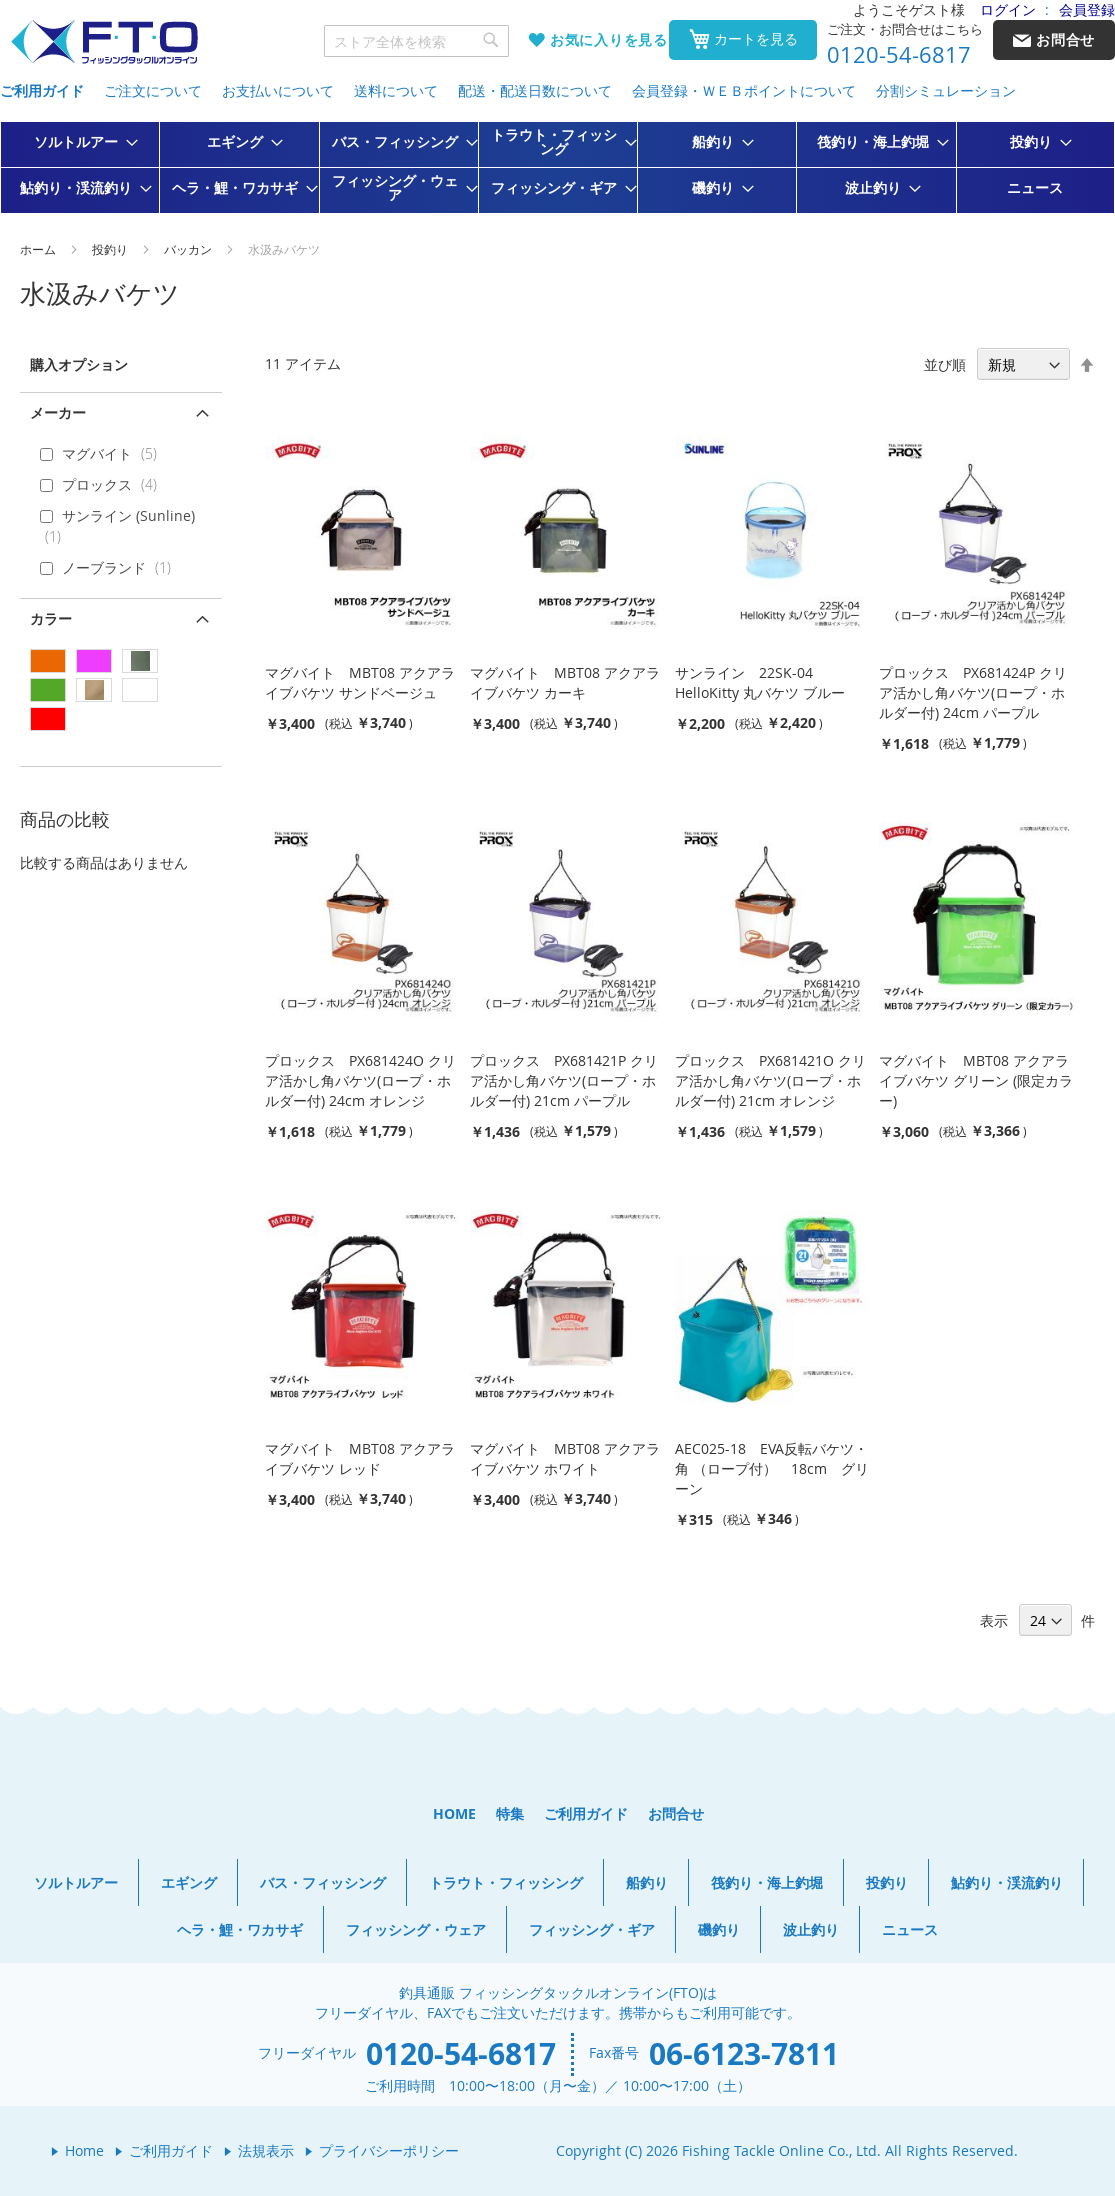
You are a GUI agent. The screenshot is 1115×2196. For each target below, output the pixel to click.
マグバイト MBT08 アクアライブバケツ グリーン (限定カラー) (976, 1080)
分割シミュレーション (946, 90)
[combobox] (417, 41)
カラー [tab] (51, 618)
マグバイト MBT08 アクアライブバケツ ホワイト (565, 1458)
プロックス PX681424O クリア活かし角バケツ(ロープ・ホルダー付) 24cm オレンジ (360, 1080)
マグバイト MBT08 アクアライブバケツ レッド (360, 1458)
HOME (454, 1813)
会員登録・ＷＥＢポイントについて (744, 90)
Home (84, 2150)
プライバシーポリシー (389, 2150)
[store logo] (104, 42)
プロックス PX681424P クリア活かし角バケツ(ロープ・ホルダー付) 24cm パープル (973, 692)
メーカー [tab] (58, 412)
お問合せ (676, 1813)
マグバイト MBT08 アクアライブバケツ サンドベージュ (360, 682)
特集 (510, 1813)
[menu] (557, 167)
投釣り (111, 249)
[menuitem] (80, 142)
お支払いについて (278, 90)
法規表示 (266, 2150)
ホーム (39, 249)
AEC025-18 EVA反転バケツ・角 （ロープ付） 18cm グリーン (772, 1468)
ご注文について (153, 90)
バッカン (189, 249)
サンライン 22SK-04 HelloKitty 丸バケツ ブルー (760, 682)
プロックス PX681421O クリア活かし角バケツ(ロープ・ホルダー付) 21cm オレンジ (770, 1080)
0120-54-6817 (899, 55)
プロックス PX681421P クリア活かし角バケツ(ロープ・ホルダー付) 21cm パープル (564, 1080)
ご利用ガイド (42, 90)
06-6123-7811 (744, 2053)
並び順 (945, 364)
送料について (396, 90)
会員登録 (1087, 9)
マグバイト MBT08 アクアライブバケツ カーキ (565, 682)
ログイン (1008, 9)
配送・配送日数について (535, 90)
